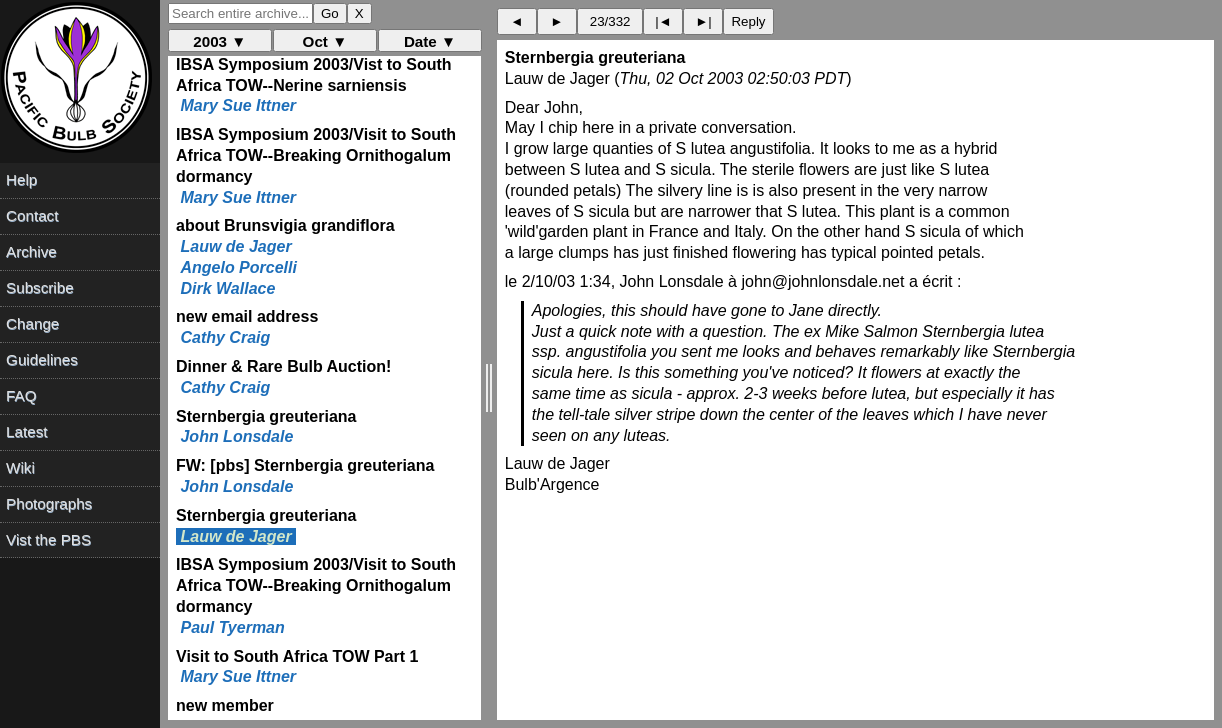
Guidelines (42, 359)
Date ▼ (430, 41)
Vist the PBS (48, 539)
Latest (26, 431)
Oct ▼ (325, 41)
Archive (31, 251)
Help (21, 179)
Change (32, 323)
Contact (32, 215)
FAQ (21, 395)
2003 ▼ (219, 41)
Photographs (49, 503)
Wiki (20, 467)
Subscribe (40, 287)
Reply (748, 21)
